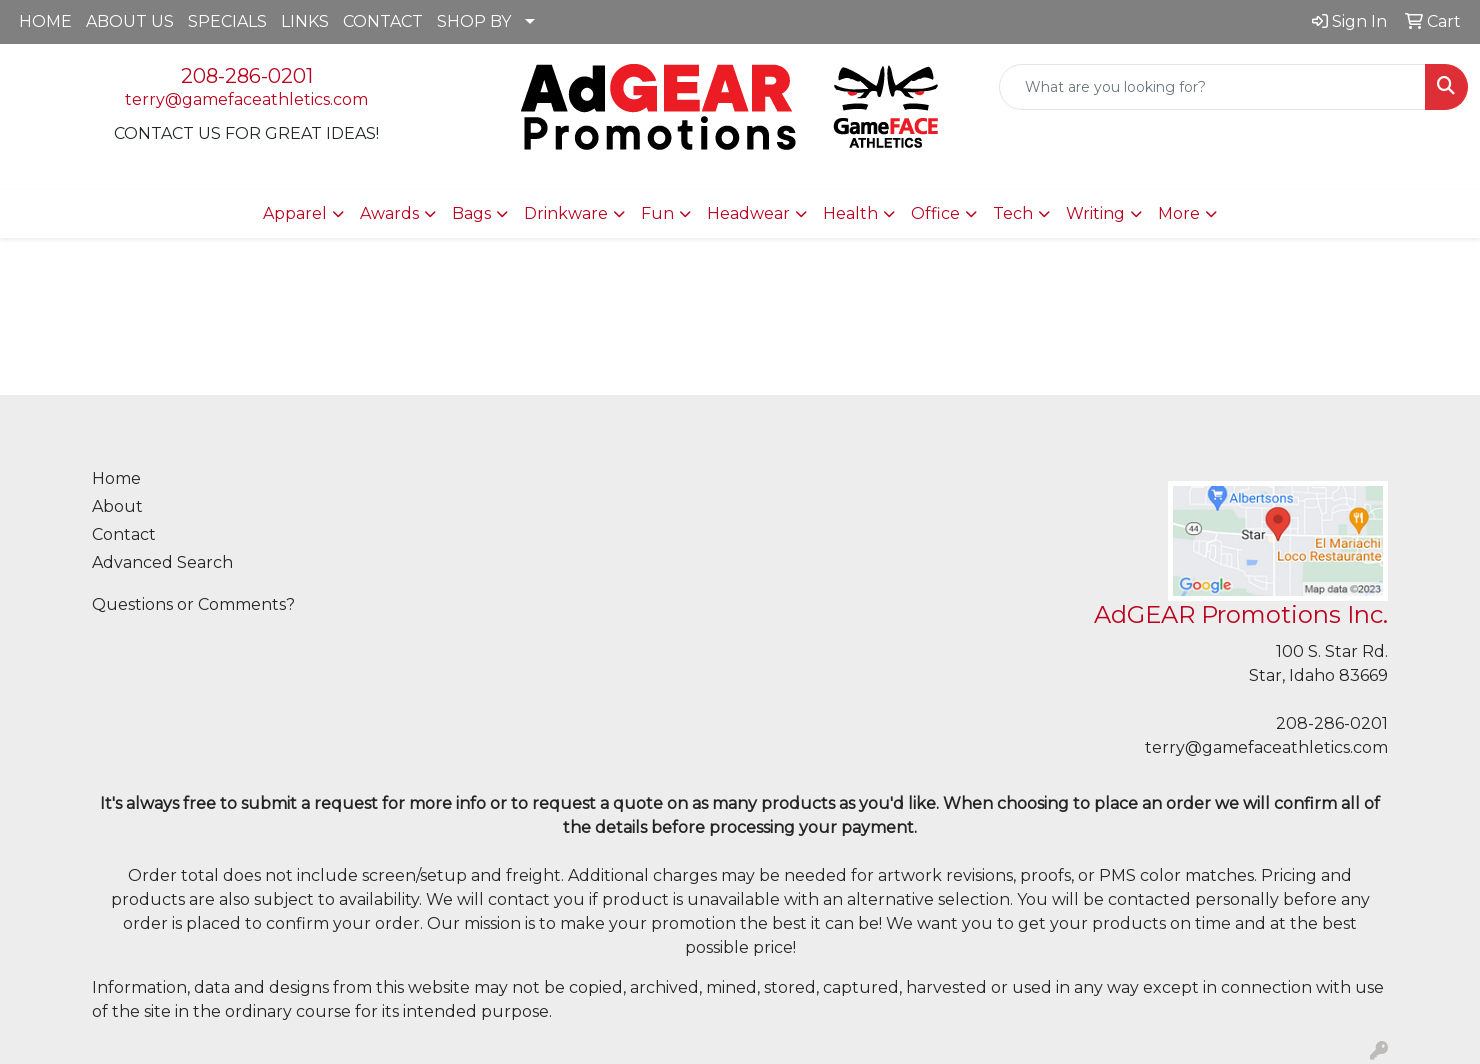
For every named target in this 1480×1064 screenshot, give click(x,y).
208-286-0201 (247, 76)
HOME (45, 21)
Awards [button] (389, 213)
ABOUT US (130, 21)
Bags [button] (471, 213)
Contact (124, 534)
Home (116, 478)
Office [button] (935, 213)
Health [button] (850, 213)
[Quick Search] (1212, 87)
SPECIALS (227, 21)
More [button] (1179, 213)
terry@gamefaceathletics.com (246, 99)
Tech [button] (1013, 213)
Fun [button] (657, 213)
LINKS (305, 21)
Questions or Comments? (193, 604)
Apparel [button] (295, 213)
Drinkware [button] (566, 213)
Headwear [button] (748, 213)
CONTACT (383, 21)
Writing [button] (1095, 213)
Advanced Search (162, 562)
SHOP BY (474, 21)
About (117, 506)
